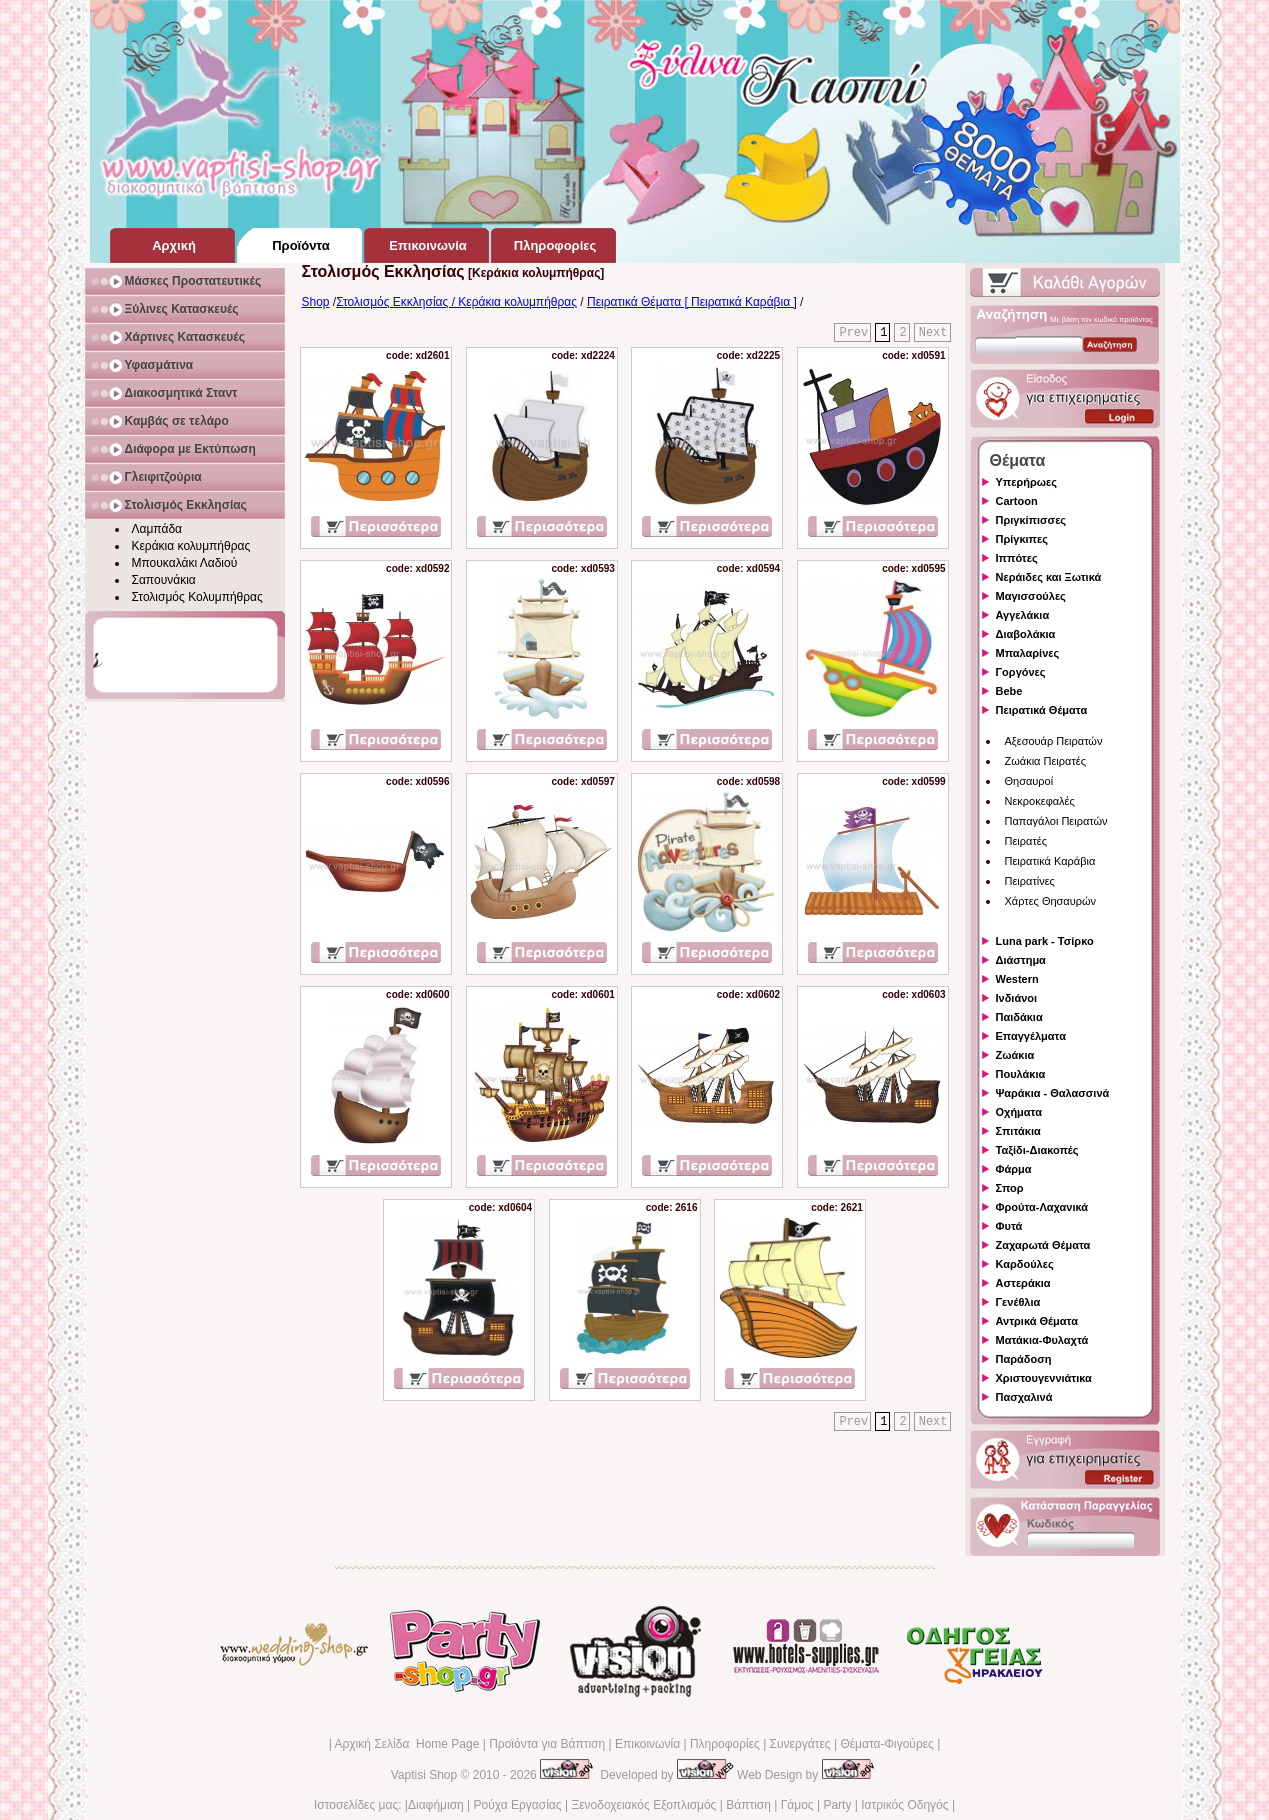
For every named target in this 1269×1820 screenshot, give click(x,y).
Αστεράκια (1023, 1283)
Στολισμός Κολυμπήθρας (197, 597)
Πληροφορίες (725, 1744)
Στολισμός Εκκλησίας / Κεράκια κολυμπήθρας (456, 302)
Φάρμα (1014, 1169)
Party (837, 1805)
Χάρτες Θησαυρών (1051, 901)
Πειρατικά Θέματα (1042, 710)
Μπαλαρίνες (1028, 653)
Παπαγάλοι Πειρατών (1056, 821)
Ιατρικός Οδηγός (904, 1805)
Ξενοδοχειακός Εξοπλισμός (643, 1805)
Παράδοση (1024, 1359)
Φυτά (1009, 1226)
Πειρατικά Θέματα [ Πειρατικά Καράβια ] (692, 302)
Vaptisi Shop (424, 1775)
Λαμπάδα (157, 529)
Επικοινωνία (647, 1744)
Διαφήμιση (436, 1805)
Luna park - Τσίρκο (1045, 941)
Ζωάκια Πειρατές (1046, 761)
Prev (853, 333)
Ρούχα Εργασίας (518, 1805)
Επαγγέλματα (1031, 1036)
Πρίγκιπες (1022, 539)
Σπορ (1010, 1188)
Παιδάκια (1019, 1017)
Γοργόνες (1021, 672)
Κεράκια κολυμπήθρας (191, 546)
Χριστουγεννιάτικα (1044, 1378)
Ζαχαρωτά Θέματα (1043, 1245)
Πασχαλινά (1024, 1397)
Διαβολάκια (1026, 634)
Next (933, 333)
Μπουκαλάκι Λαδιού (185, 563)
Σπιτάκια (1018, 1131)
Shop (316, 302)
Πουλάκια (1021, 1074)
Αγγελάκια (1023, 615)
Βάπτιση (748, 1805)
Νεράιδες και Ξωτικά (1049, 577)
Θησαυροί (1029, 781)
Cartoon (1017, 501)
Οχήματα (1019, 1112)
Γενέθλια (1018, 1302)
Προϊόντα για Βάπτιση (547, 1744)
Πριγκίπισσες (1031, 520)
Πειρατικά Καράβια (1050, 861)
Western (1017, 979)
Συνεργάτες (800, 1744)
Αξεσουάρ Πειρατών (1054, 741)
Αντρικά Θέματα (1037, 1321)
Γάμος (797, 1805)
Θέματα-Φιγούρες (886, 1744)
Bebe (1009, 691)
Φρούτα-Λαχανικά (1042, 1207)
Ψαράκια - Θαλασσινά (1053, 1093)
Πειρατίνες (1030, 881)
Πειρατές (1026, 841)
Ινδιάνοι (1017, 998)
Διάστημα (1021, 960)
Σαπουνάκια (164, 580)
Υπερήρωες (1027, 482)
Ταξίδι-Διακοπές (1037, 1150)
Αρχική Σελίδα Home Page (406, 1744)
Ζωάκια (1015, 1055)
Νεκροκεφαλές (1040, 801)
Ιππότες (1017, 558)
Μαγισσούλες (1031, 596)
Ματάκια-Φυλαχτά (1042, 1340)
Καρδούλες (1025, 1264)
